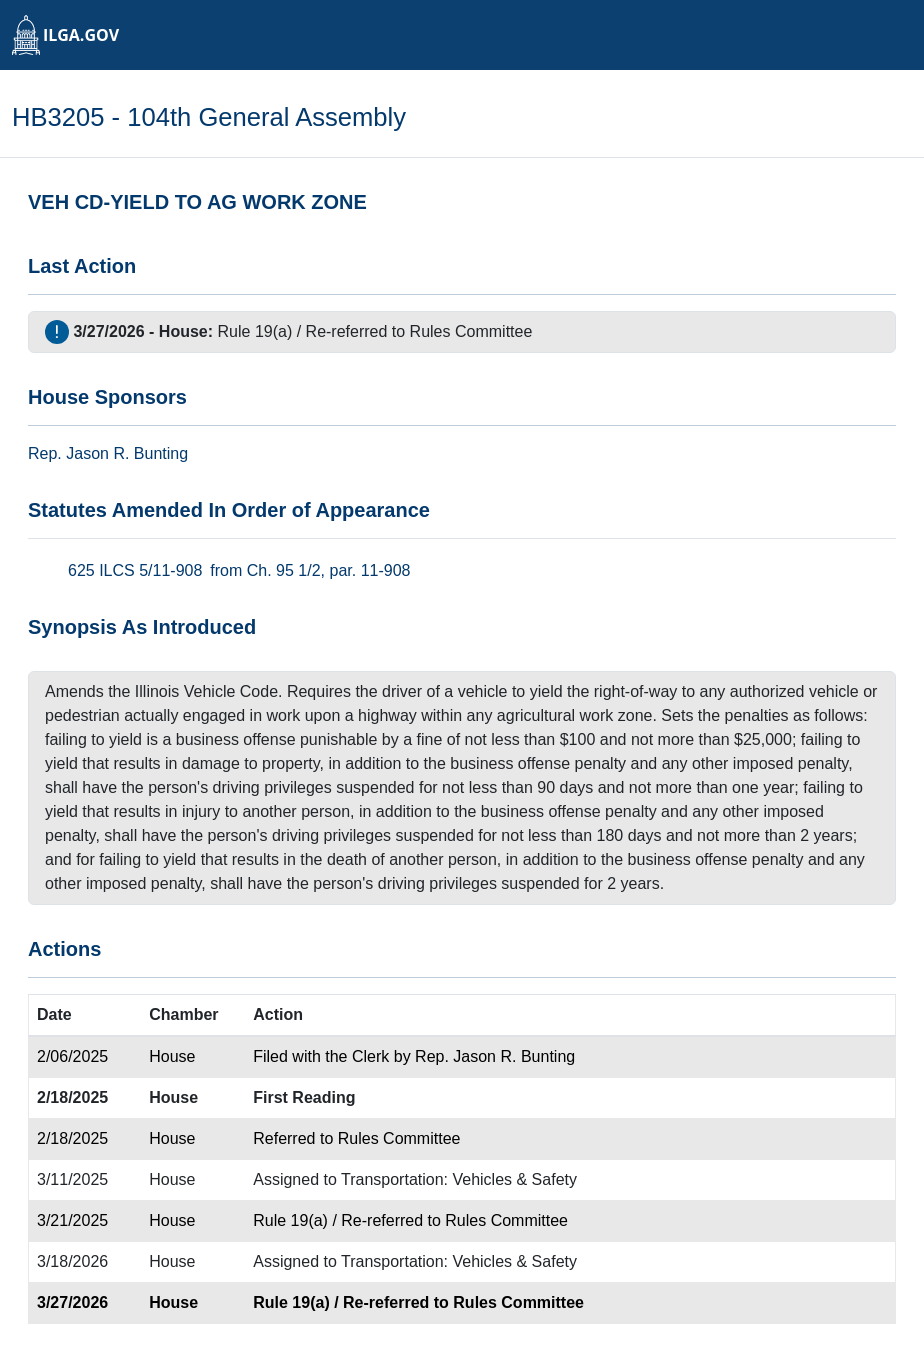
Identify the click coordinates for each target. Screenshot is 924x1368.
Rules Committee (471, 331)
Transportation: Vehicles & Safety (459, 1179)
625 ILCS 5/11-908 (135, 570)
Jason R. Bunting (127, 453)
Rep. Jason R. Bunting (495, 1056)
